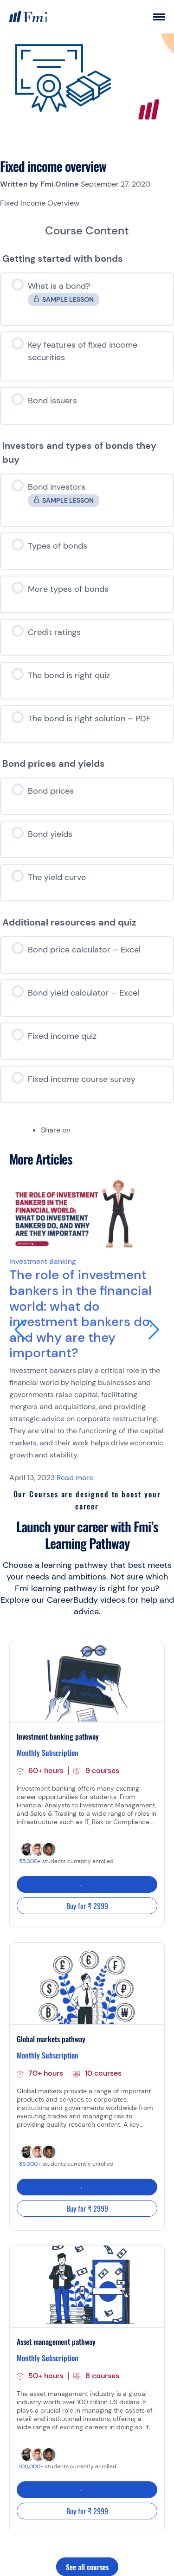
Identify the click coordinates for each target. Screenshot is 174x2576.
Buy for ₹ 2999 (87, 1905)
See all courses (87, 2567)
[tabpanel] (87, 203)
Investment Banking (42, 1261)
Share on (56, 1130)
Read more (75, 1477)
